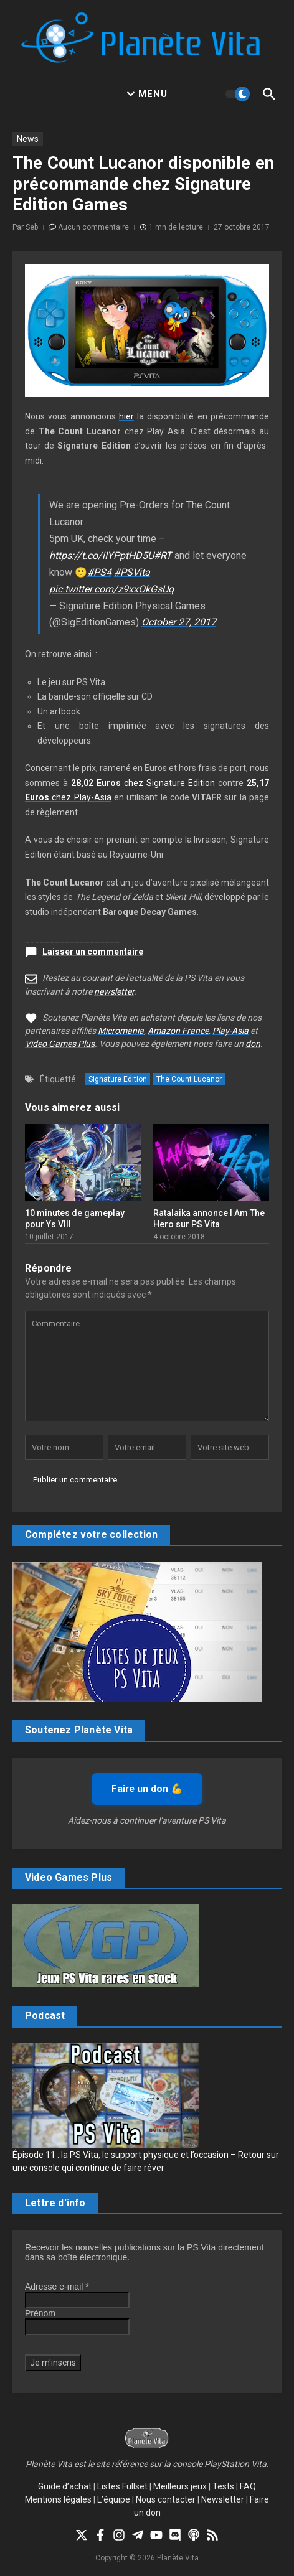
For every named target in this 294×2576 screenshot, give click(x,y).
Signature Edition (117, 1079)
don (252, 1044)
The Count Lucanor (189, 1079)
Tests (223, 2486)
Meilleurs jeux (180, 2486)
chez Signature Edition (143, 783)
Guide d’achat (65, 2486)
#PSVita (132, 572)
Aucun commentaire (93, 227)
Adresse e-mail (57, 2287)
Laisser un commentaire (92, 952)
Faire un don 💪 (147, 1788)
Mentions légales (58, 2499)
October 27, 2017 (178, 622)
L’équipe (113, 2499)
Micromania (121, 1031)
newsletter (114, 991)
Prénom (40, 2313)
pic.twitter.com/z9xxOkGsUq (111, 589)
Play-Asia (230, 1031)
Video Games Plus (60, 1044)
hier (126, 416)
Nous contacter (166, 2499)
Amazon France (178, 1031)
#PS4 (99, 572)
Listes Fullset (122, 2486)
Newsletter (222, 2499)
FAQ (248, 2486)
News (28, 139)
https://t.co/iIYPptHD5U (101, 555)
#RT (163, 555)
